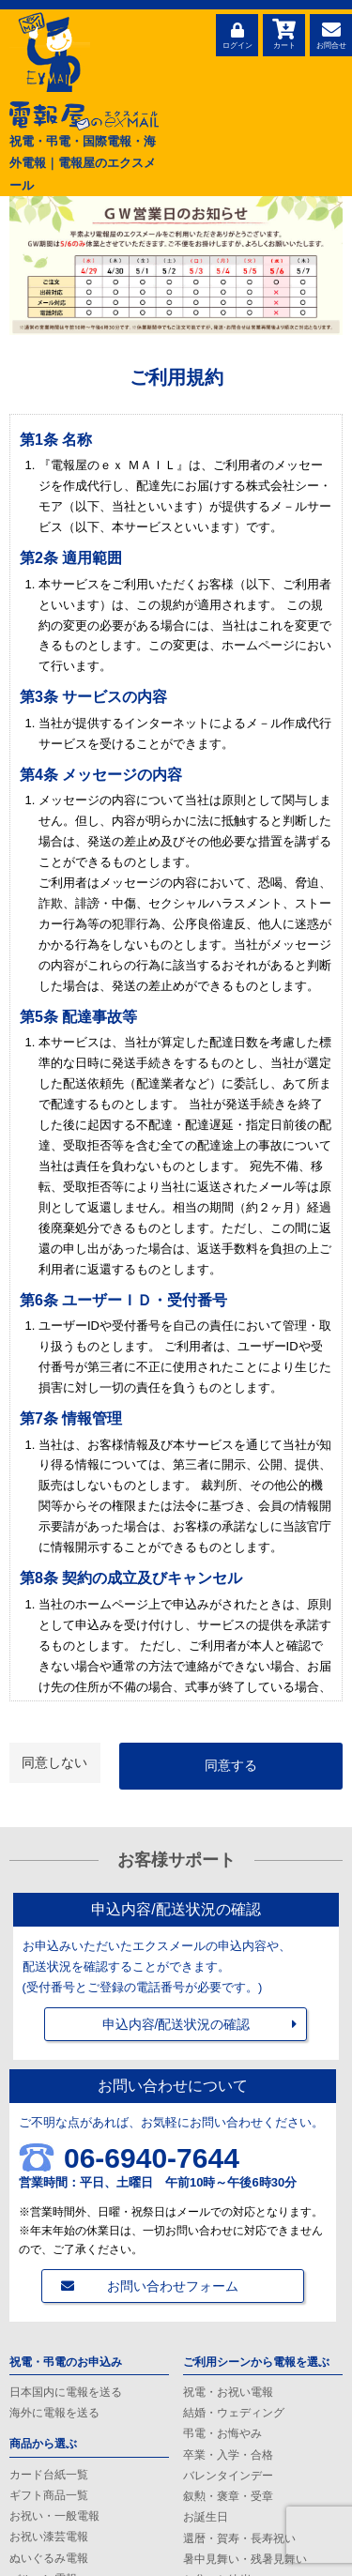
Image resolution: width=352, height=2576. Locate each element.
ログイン (237, 33)
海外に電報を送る (54, 2412)
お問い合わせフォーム (172, 2286)
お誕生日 (205, 2516)
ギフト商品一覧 (48, 2495)
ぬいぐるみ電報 (48, 2558)
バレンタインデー (228, 2475)
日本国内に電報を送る (65, 2392)
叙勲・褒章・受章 (228, 2496)
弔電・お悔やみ (222, 2433)
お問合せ (331, 33)
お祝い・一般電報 (54, 2516)
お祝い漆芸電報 (48, 2536)
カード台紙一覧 (48, 2474)
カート (284, 33)
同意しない (54, 1762)
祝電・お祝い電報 (228, 2392)
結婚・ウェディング (233, 2412)
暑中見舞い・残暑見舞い (245, 2559)
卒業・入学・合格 (228, 2455)
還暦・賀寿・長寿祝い (239, 2538)
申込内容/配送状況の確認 (176, 2024)
